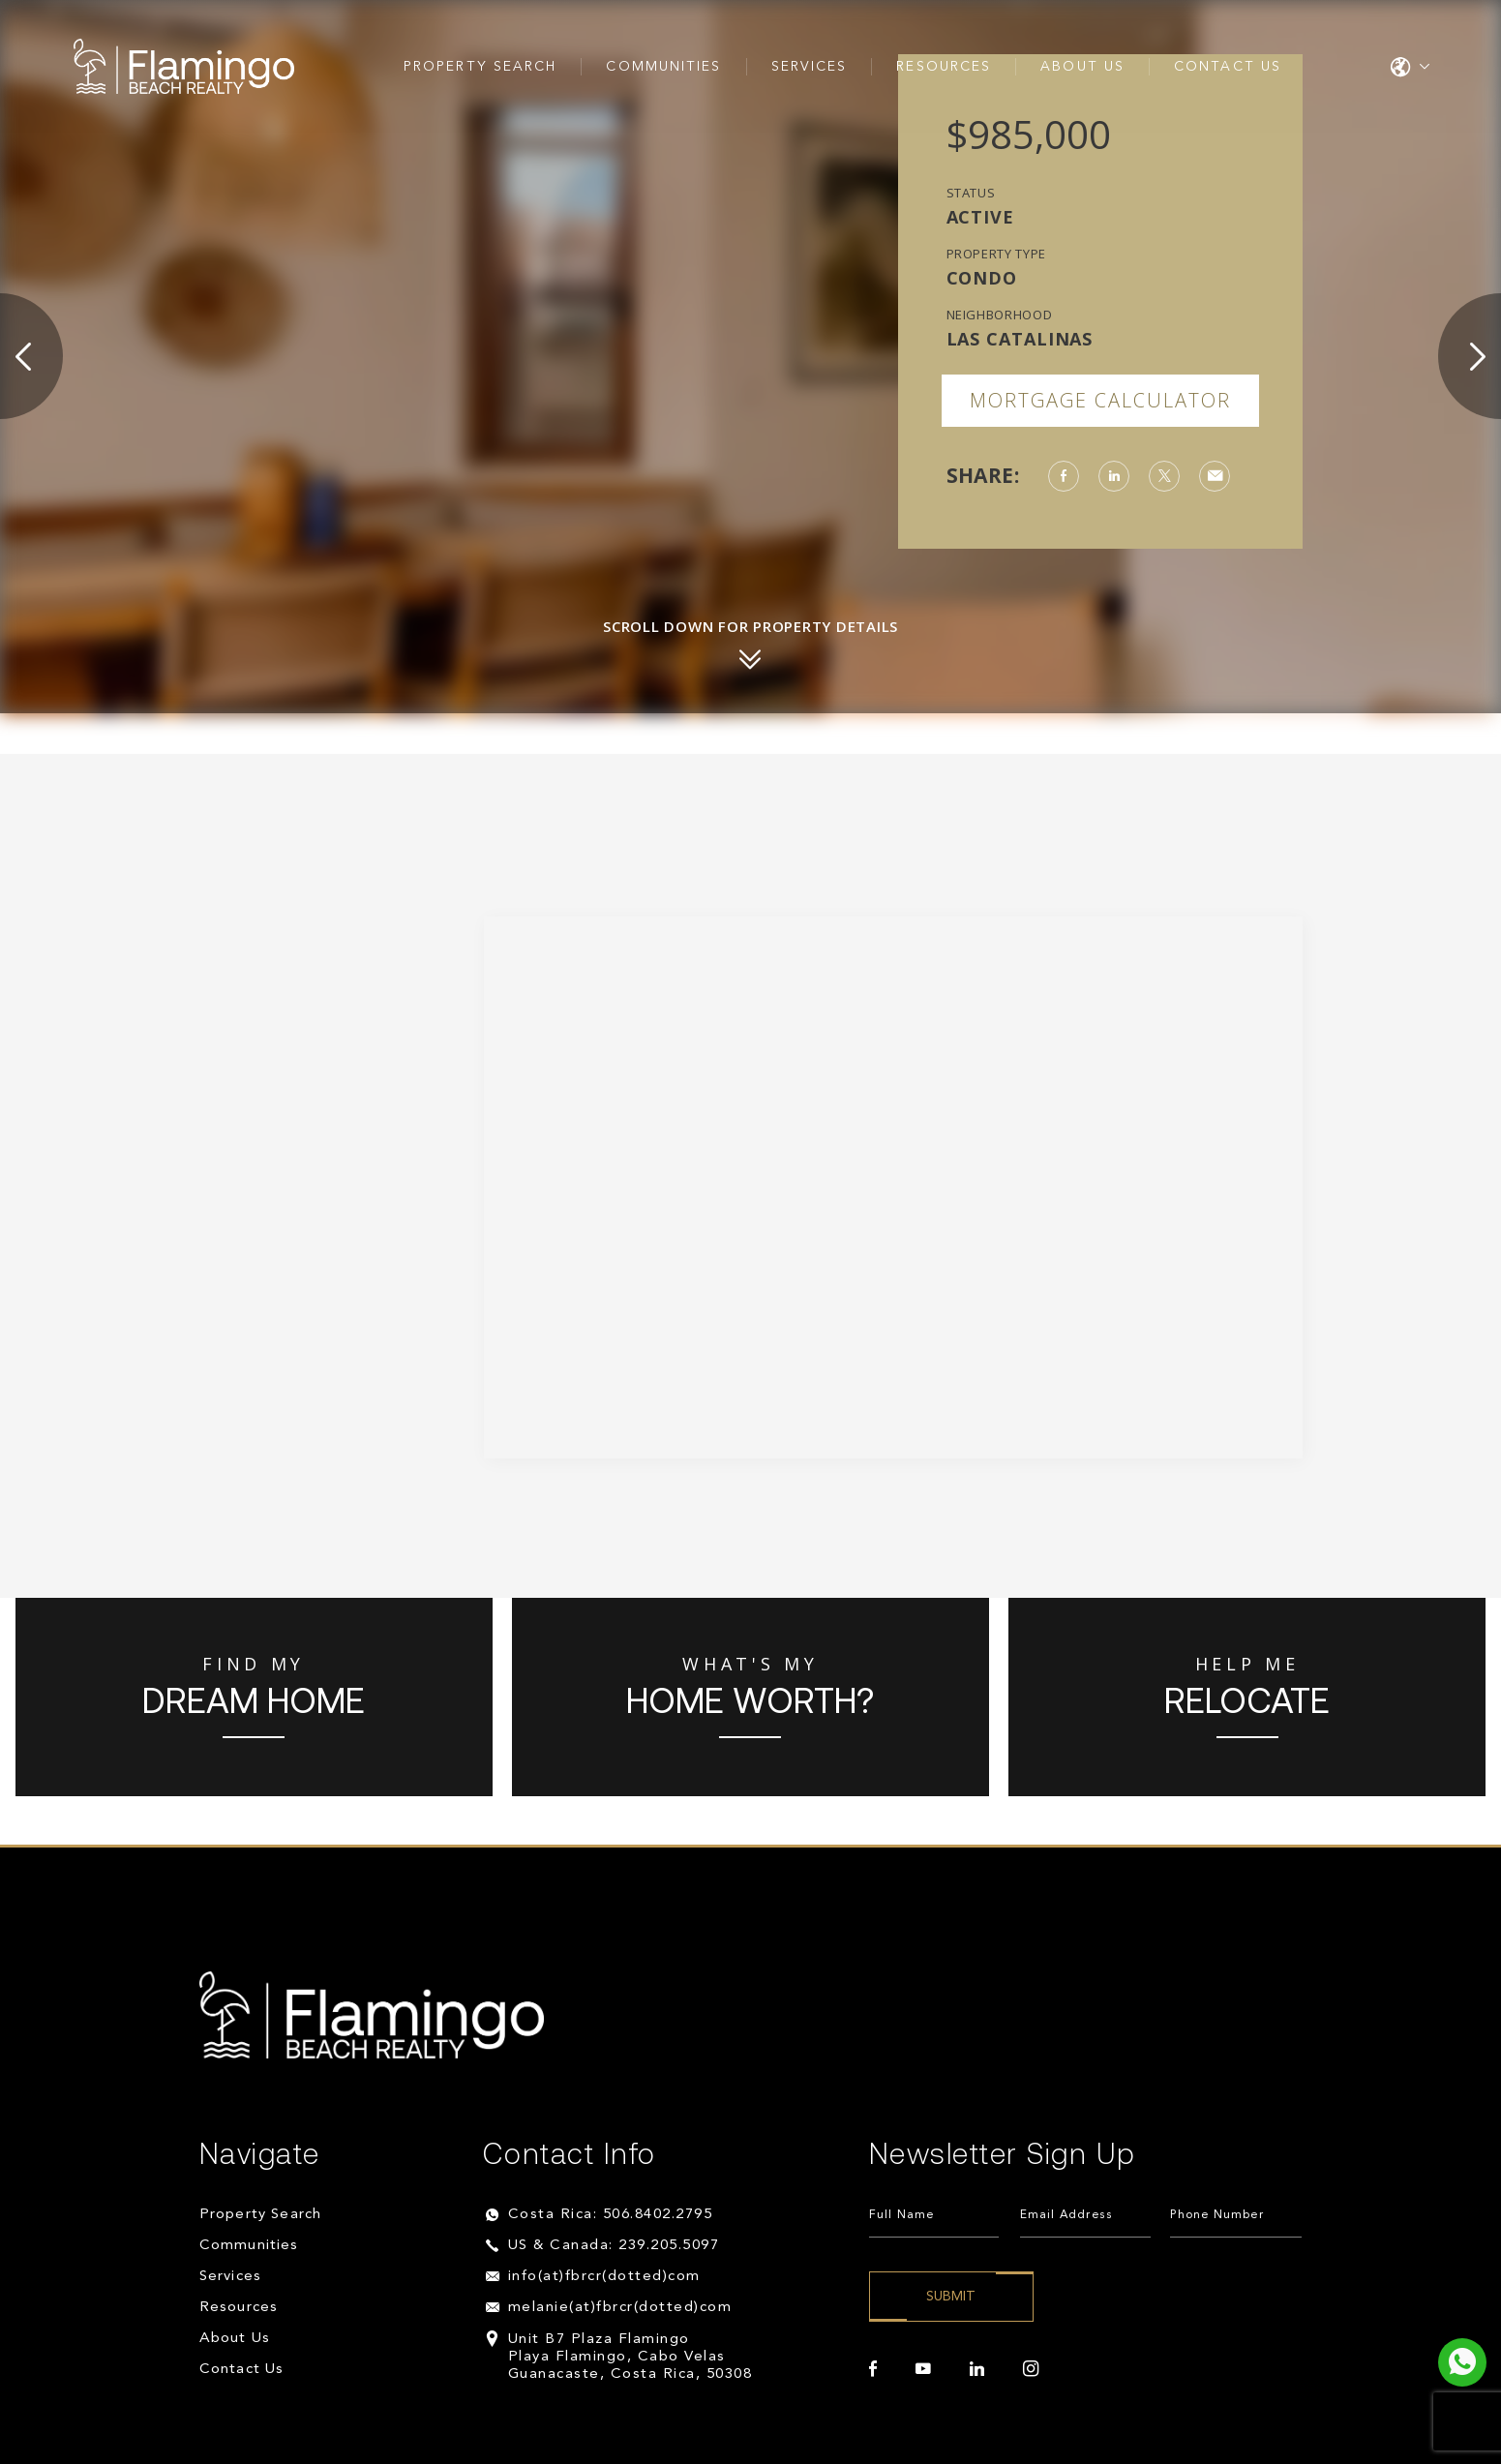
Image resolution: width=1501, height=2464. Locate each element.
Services (809, 67)
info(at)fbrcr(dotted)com (604, 2276)
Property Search (480, 67)
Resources (943, 67)
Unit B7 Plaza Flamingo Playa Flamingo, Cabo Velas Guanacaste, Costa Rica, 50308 (630, 2357)
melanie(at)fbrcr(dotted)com (620, 2307)
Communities (663, 67)
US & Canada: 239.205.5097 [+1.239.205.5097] (614, 2246)
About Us (1082, 67)
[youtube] (923, 2369)
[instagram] (1030, 2369)
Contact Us (1227, 67)
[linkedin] (977, 2369)
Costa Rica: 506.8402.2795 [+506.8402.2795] (610, 2215)
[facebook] (873, 2369)
